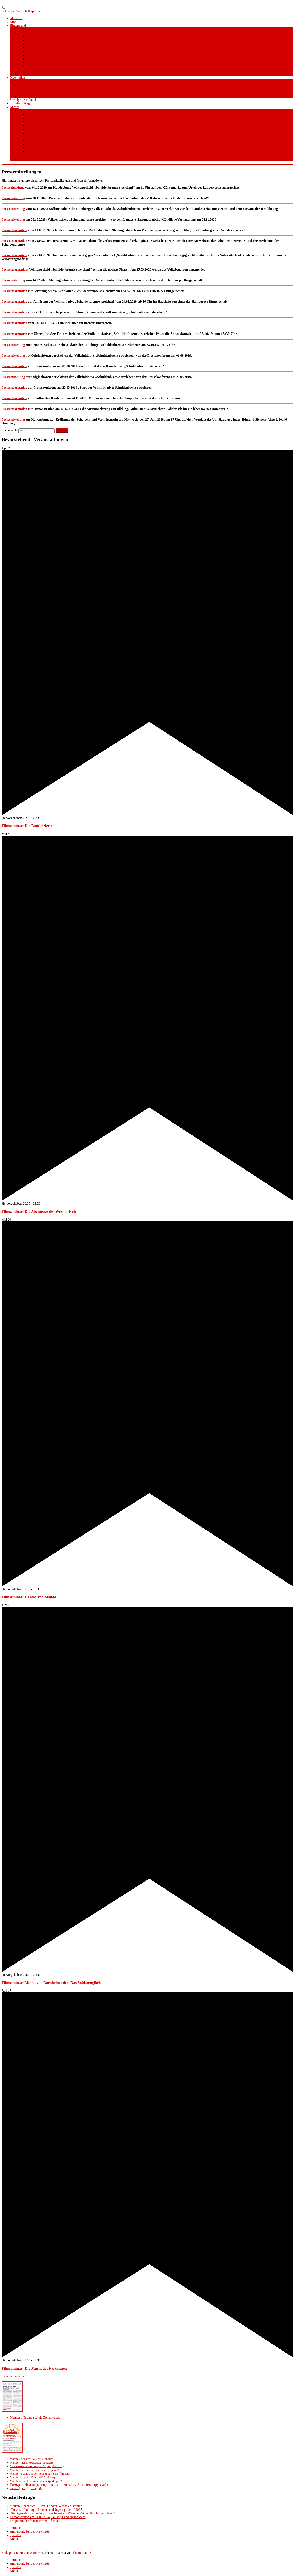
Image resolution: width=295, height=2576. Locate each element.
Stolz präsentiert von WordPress (23, 2552)
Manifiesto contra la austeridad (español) (34, 2470)
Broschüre (25, 70)
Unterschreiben (36, 140)
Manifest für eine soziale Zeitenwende (43, 29)
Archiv (14, 107)
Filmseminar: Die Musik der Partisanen (34, 2368)
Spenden (31, 133)
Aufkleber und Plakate (33, 96)
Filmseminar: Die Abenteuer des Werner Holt (39, 1211)
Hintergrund (18, 25)
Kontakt (15, 2539)
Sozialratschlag (20, 103)
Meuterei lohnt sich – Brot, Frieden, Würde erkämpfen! (46, 2506)
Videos (22, 92)
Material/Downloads (39, 129)
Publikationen (27, 85)
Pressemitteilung (13, 198)
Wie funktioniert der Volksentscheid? (50, 122)
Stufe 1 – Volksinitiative (34, 136)
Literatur (24, 88)
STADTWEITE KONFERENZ (38, 158)
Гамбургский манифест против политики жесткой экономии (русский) (59, 2484)
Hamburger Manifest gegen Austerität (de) (54, 40)
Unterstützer (26, 74)
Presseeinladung (13, 187)
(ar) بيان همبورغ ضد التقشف (45, 66)
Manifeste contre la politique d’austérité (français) (40, 2473)
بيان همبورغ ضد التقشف (26, 2488)
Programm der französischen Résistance (36, 2520)
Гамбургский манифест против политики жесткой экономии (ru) (71, 62)
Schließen (8, 11)
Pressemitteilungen (30, 81)
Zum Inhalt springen (28, 11)
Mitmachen (33, 144)
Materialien (17, 77)
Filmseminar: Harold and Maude (29, 1597)
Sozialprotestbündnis (23, 99)
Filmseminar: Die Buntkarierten (28, 826)
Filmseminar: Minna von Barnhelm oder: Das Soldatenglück (51, 1983)
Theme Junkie (81, 2552)
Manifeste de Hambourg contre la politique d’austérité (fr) (64, 51)
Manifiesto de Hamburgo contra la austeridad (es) (58, 47)
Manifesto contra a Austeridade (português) (36, 2481)
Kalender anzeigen (14, 2376)
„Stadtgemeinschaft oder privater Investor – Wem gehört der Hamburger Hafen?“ (63, 2513)
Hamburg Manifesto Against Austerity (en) (54, 36)
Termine (15, 2527)
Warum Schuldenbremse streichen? (49, 118)
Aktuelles (16, 18)
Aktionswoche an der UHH (36, 155)
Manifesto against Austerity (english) (32, 2458)
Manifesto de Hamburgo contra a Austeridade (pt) (59, 59)
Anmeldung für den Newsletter (30, 2531)
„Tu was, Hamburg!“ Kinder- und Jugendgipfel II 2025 (46, 2509)
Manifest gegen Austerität (35, 33)
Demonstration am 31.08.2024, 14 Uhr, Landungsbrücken (48, 2517)
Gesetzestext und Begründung (46, 125)
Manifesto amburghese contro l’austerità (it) (55, 55)
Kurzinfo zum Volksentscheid (45, 114)
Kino (13, 22)
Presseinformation (14, 230)
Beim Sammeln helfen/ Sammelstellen (51, 147)
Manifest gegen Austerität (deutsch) (31, 2462)
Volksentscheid (28, 110)
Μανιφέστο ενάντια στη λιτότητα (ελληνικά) (37, 2466)
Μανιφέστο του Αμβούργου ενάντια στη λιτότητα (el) (61, 44)
